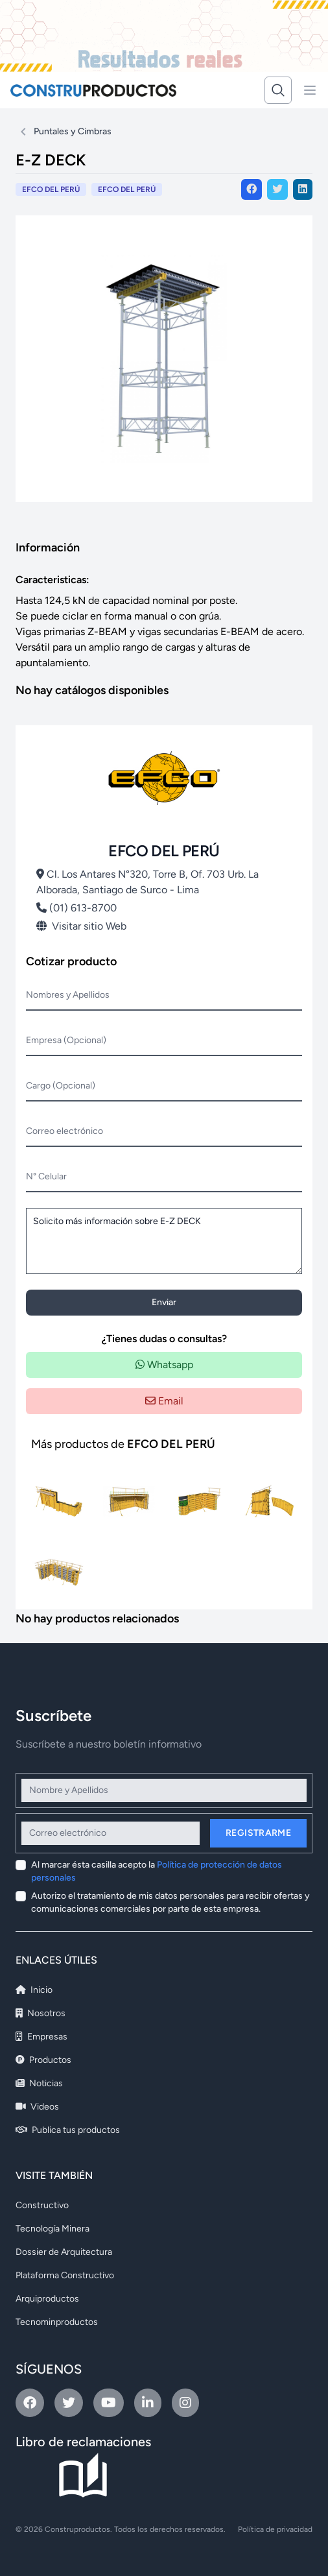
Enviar (164, 1302)
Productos (43, 2059)
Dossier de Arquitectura (64, 2251)
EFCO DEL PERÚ (127, 189)
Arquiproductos (47, 2298)
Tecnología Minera (52, 2228)
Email (164, 1401)
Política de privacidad (275, 2529)
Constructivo (42, 2205)
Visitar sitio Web (81, 926)
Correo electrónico (64, 1131)
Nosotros (40, 2013)
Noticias (39, 2083)
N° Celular (46, 1176)
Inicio (34, 1989)
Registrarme (258, 1832)
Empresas (41, 2036)
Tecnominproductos (57, 2322)
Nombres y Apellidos (68, 994)
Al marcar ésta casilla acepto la (156, 1871)
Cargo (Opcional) (60, 1085)
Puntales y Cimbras (72, 131)
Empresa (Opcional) (66, 1040)
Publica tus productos (68, 2130)
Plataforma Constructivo (65, 2275)
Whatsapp (164, 1364)
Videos (37, 2106)
